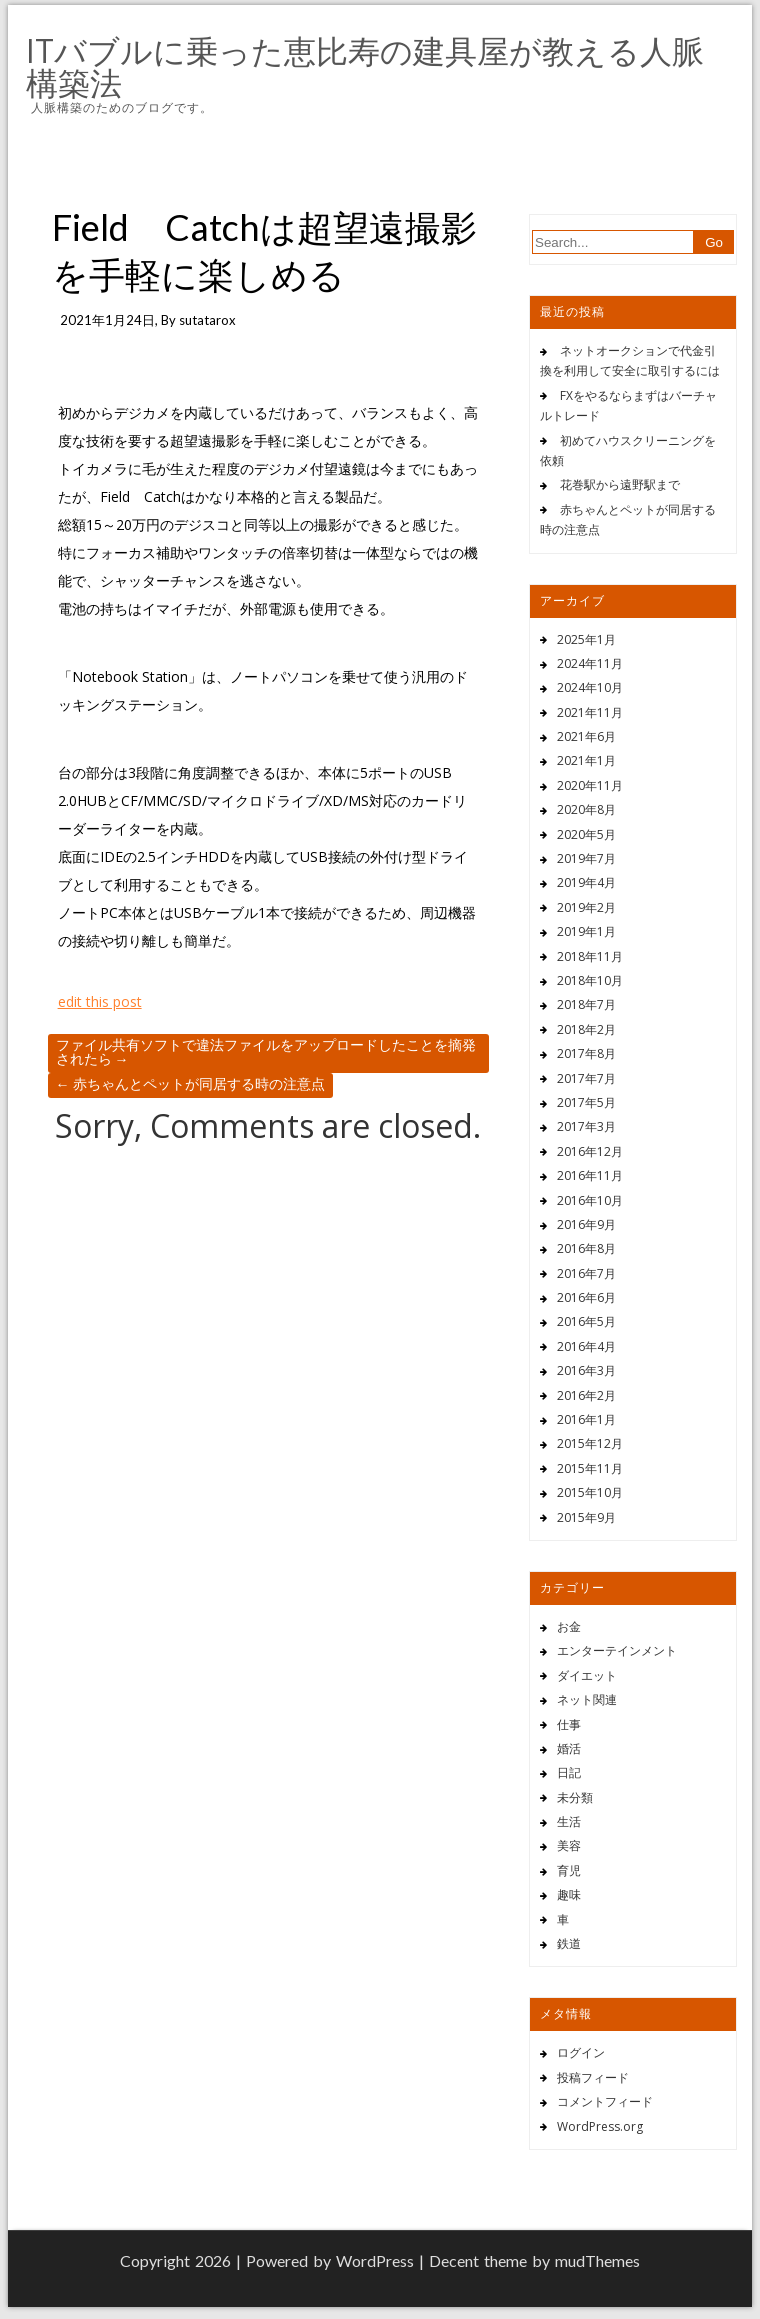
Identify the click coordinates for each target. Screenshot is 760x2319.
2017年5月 (586, 1102)
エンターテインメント (617, 1650)
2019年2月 (586, 907)
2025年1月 (586, 639)
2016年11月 (590, 1175)
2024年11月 (590, 663)
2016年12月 (590, 1151)
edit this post (100, 1001)
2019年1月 (586, 931)
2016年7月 (586, 1273)
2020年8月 (586, 809)
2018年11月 (590, 956)
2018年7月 (586, 1004)
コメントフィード (605, 2101)
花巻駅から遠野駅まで (620, 484)
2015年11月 (590, 1468)
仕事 (569, 1724)
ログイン (581, 2052)
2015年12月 (590, 1443)
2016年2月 (586, 1395)
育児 (569, 1870)
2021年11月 (590, 712)
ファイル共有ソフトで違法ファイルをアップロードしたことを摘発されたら (266, 1051)
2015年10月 (590, 1492)
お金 (569, 1626)
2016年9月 (586, 1224)
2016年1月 (586, 1419)
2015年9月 (586, 1517)
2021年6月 (586, 736)
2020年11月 (590, 785)
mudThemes (597, 2260)
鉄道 (569, 1943)
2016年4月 (586, 1346)
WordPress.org (600, 2126)
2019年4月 (586, 882)
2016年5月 (586, 1321)
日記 (569, 1772)
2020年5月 (586, 834)
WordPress (375, 2260)
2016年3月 (586, 1370)
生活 (569, 1821)
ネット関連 (587, 1699)
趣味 (569, 1894)
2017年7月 (586, 1078)
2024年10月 (590, 687)
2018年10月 (590, 980)
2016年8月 (586, 1248)
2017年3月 (586, 1126)
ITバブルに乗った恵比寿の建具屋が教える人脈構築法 (365, 67)
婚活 (569, 1748)
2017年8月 (586, 1053)
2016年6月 (586, 1297)
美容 (569, 1845)
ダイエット (587, 1675)
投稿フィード (593, 2077)
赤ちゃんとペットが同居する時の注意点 (190, 1083)
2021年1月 (586, 760)
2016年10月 (590, 1200)
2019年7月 (586, 858)
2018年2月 (586, 1029)
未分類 (575, 1797)
